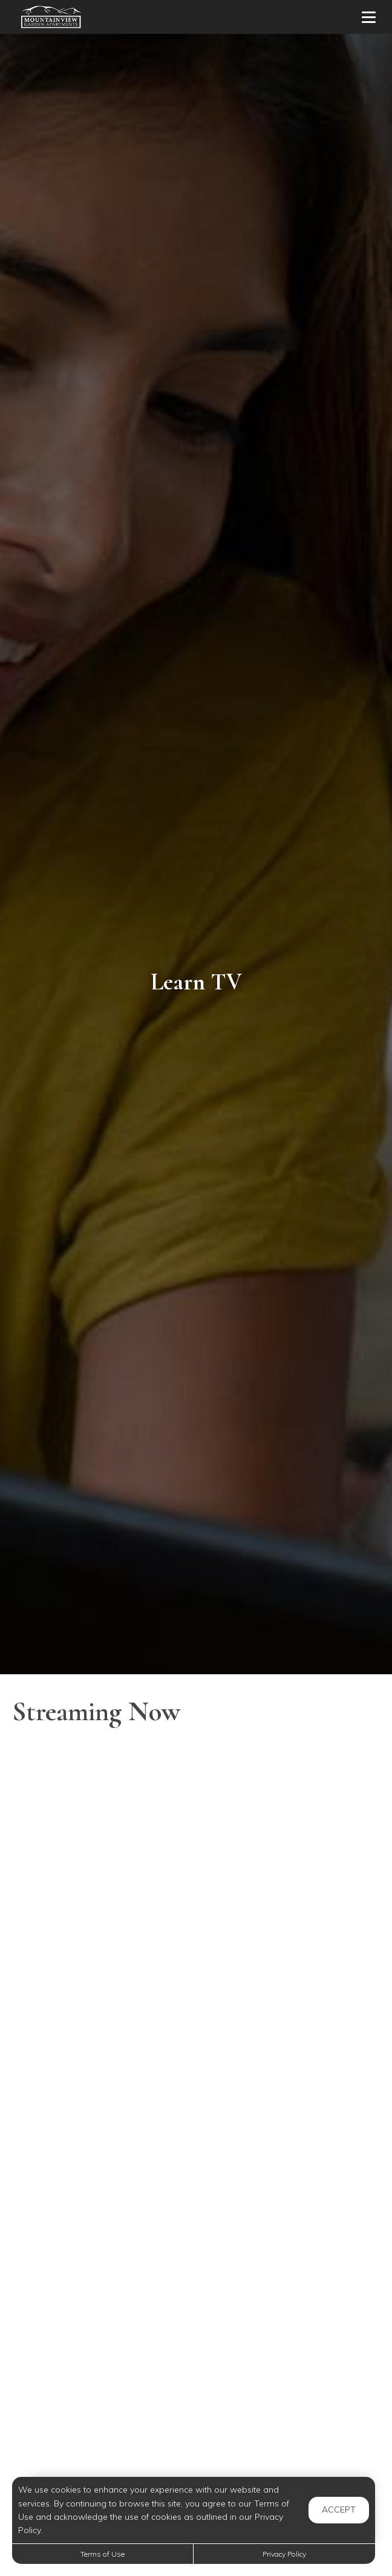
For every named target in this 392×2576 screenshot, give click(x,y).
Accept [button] (339, 2509)
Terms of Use (102, 2553)
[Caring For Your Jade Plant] (196, 2443)
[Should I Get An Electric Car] (196, 2062)
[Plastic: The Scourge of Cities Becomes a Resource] (196, 2316)
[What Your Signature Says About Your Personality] (196, 2189)
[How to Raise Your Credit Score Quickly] (196, 1936)
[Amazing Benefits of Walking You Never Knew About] (196, 1809)
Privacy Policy (284, 2553)
